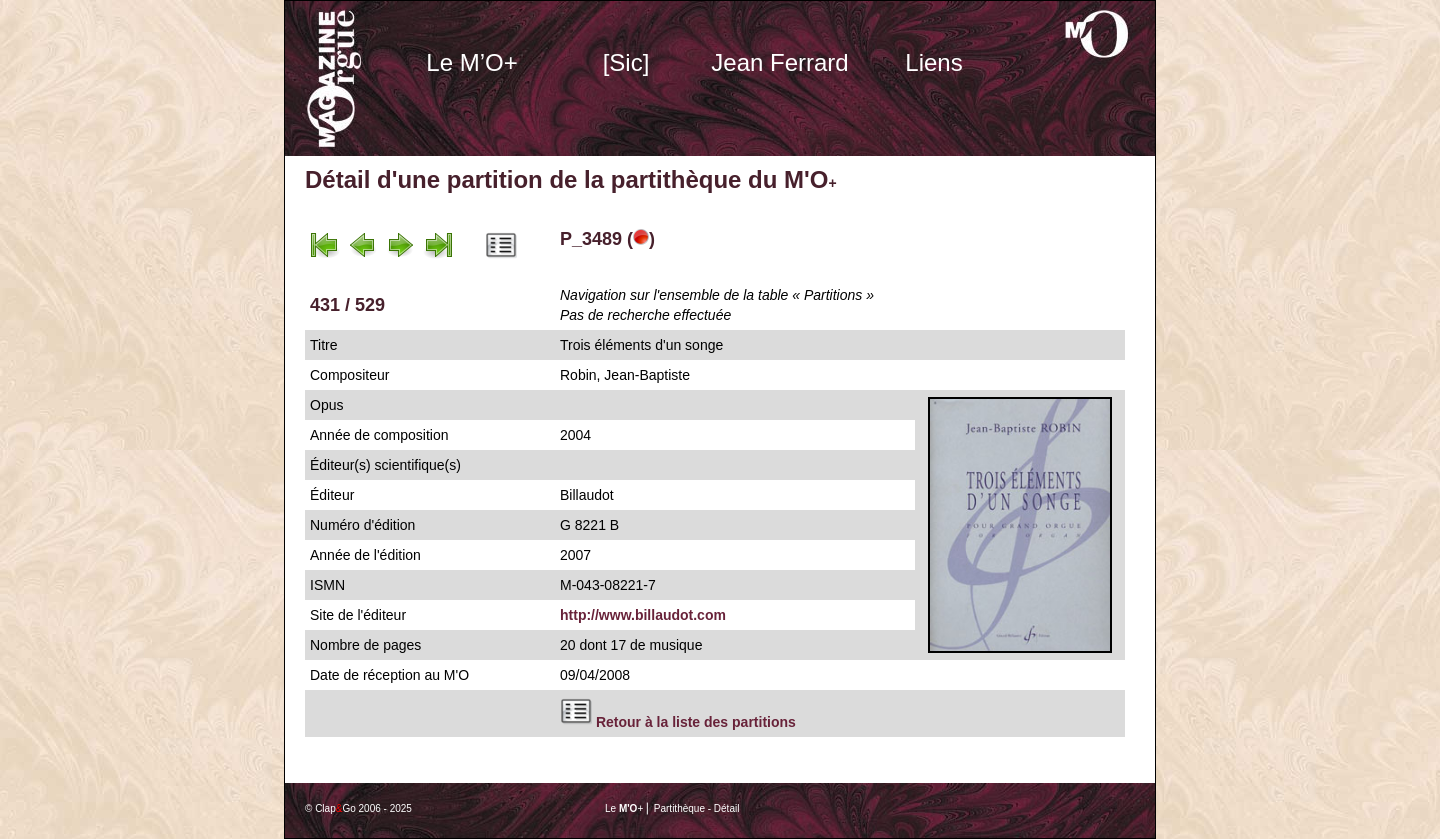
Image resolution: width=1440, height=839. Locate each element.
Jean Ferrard (779, 62)
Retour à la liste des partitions (696, 722)
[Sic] (626, 62)
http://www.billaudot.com (643, 615)
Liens (933, 62)
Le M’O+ (471, 62)
